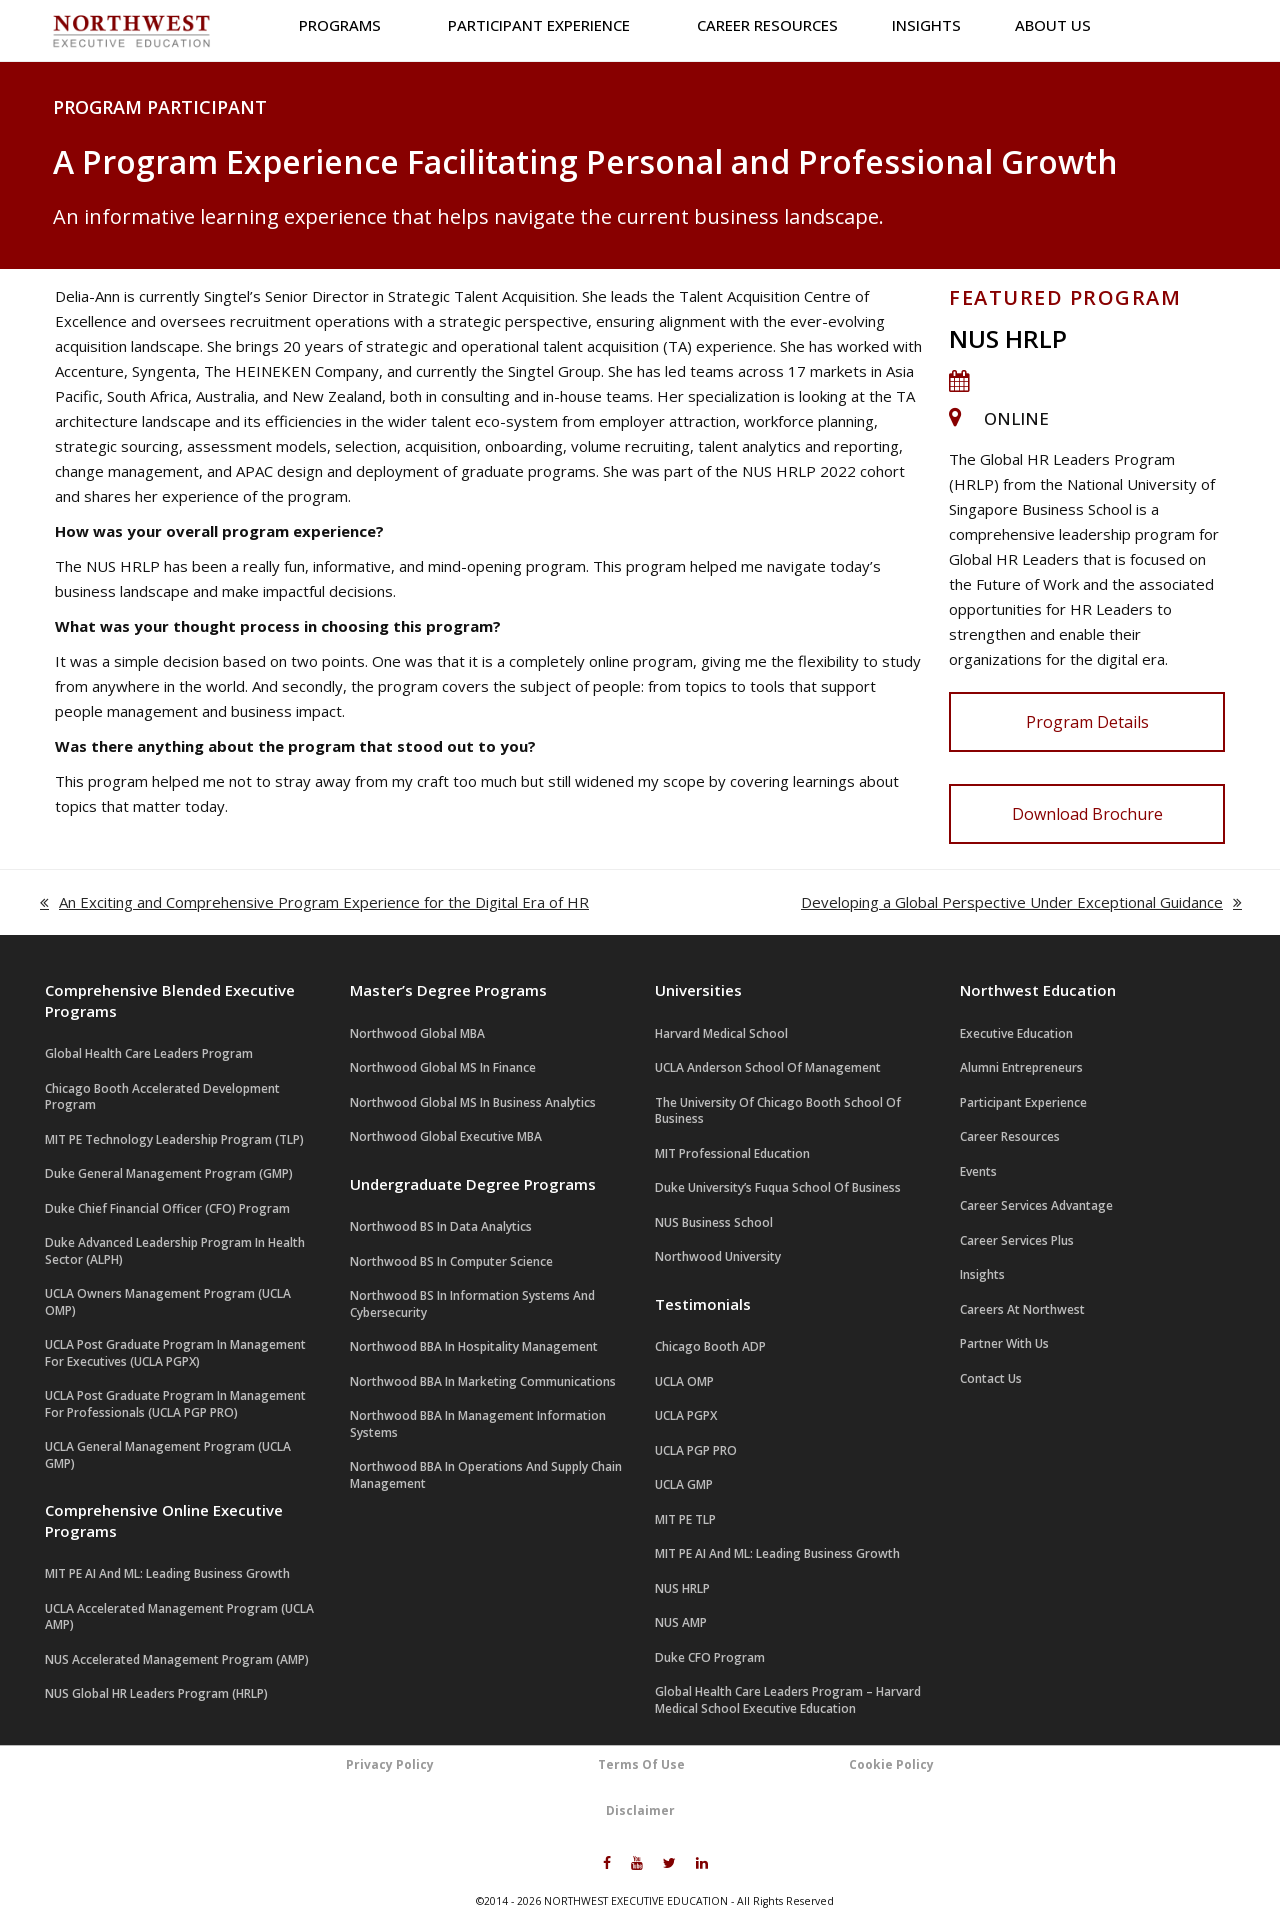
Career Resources (767, 25)
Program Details (1087, 722)
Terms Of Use (641, 1764)
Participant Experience (545, 25)
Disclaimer (640, 1810)
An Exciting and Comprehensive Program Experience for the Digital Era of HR (314, 903)
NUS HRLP (1008, 338)
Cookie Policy (891, 1764)
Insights (926, 25)
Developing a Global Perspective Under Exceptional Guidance (1021, 903)
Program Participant (160, 107)
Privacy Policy (390, 1764)
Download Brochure (1087, 814)
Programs (346, 25)
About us (1059, 25)
